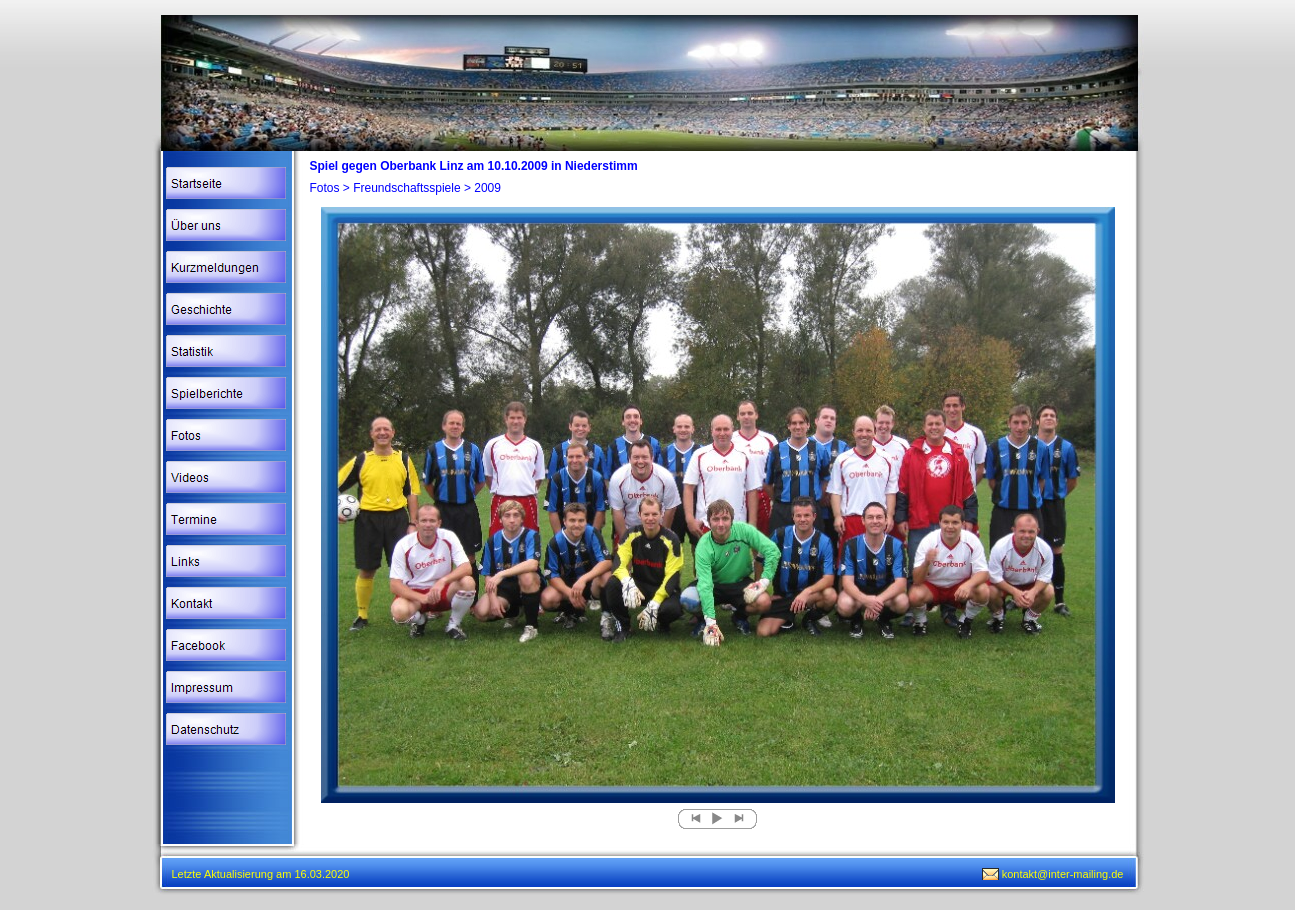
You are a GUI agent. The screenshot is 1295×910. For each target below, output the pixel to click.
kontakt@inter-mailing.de (1063, 874)
